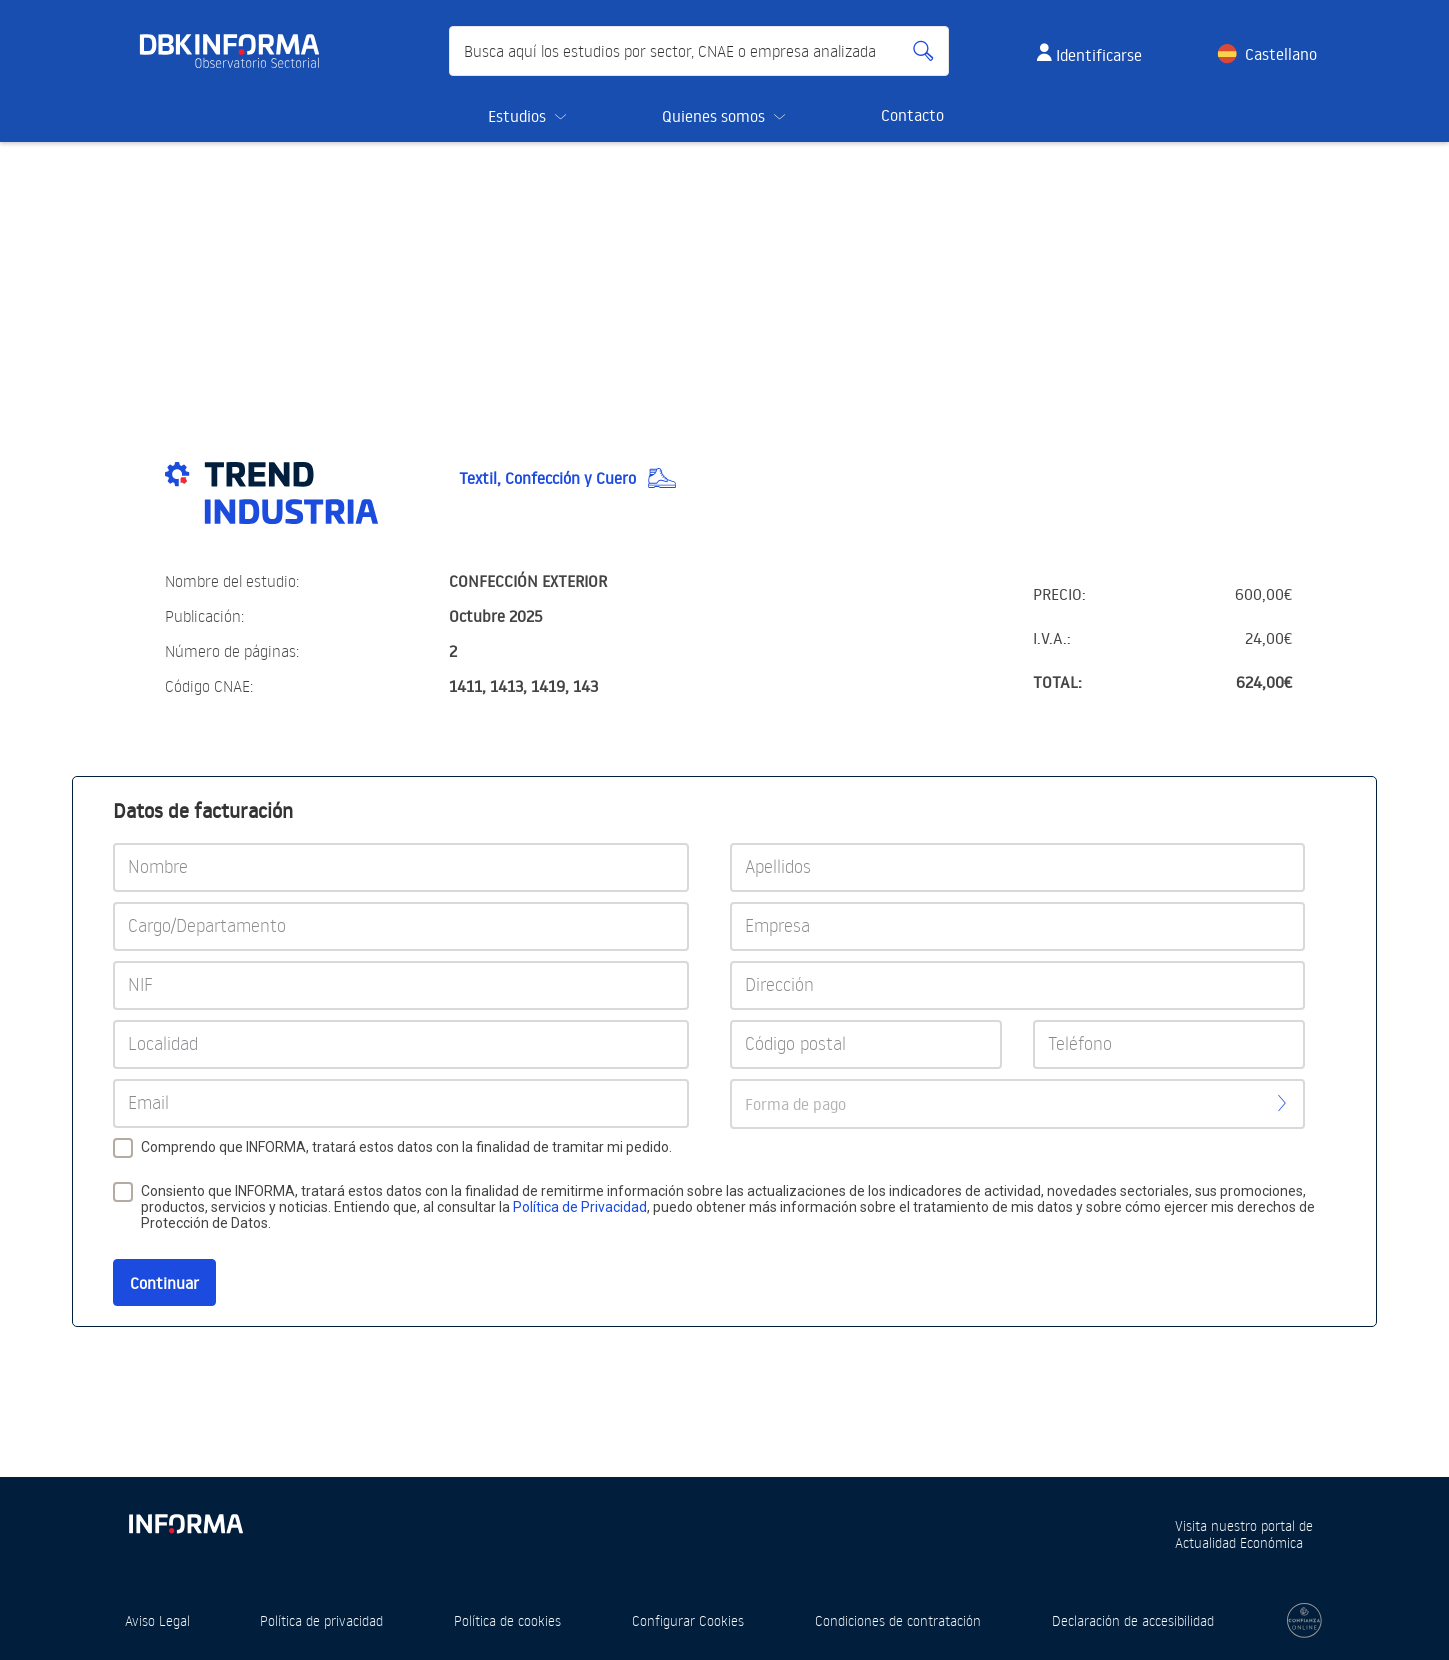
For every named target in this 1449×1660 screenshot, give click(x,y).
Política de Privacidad (580, 1207)
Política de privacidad (321, 1620)
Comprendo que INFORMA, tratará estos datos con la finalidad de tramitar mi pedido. (406, 1147)
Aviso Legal (157, 1620)
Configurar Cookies (688, 1620)
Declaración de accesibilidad (1133, 1620)
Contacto (912, 115)
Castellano (1281, 54)
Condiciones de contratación (898, 1620)
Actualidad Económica (1239, 1542)
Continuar (164, 1283)
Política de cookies (507, 1620)
